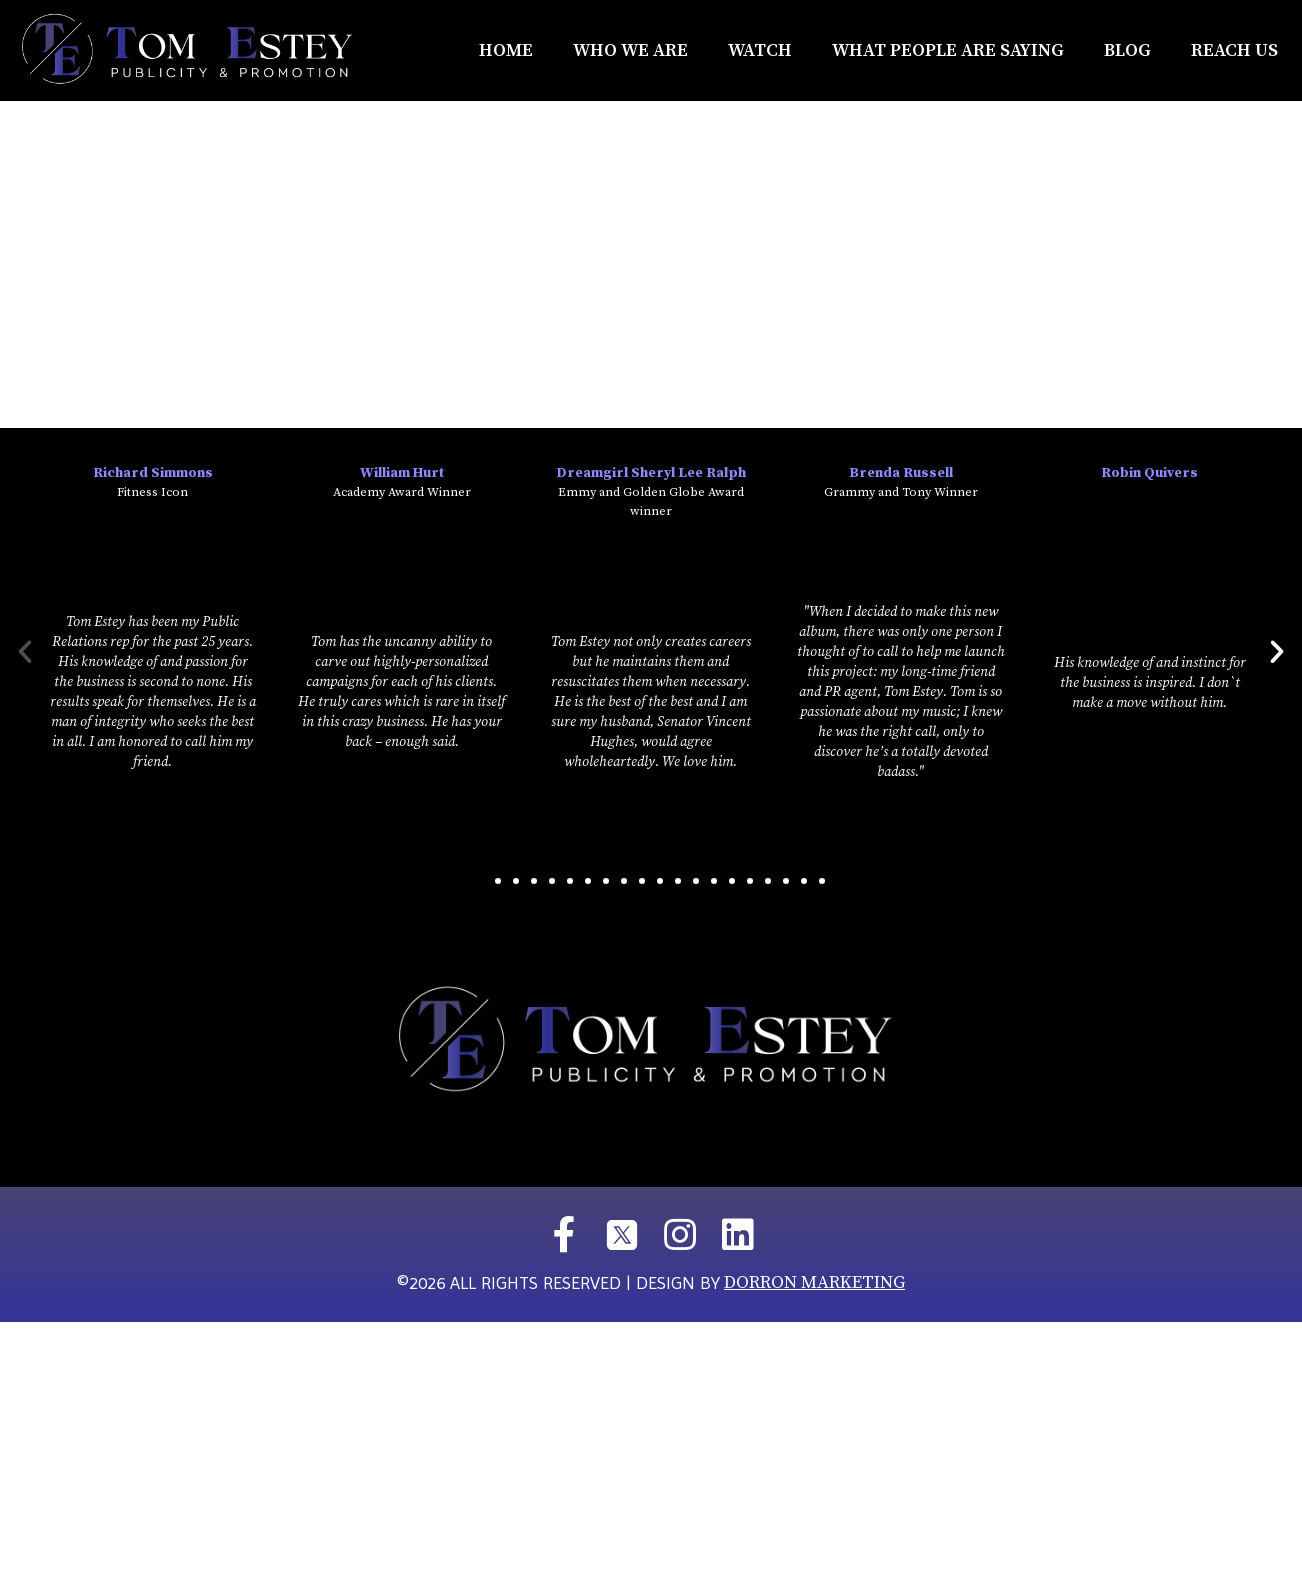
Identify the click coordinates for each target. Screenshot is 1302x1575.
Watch (760, 50)
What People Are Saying (948, 50)
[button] (480, 881)
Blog (1127, 50)
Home (506, 50)
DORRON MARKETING (814, 1282)
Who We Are (630, 50)
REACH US (1234, 50)
